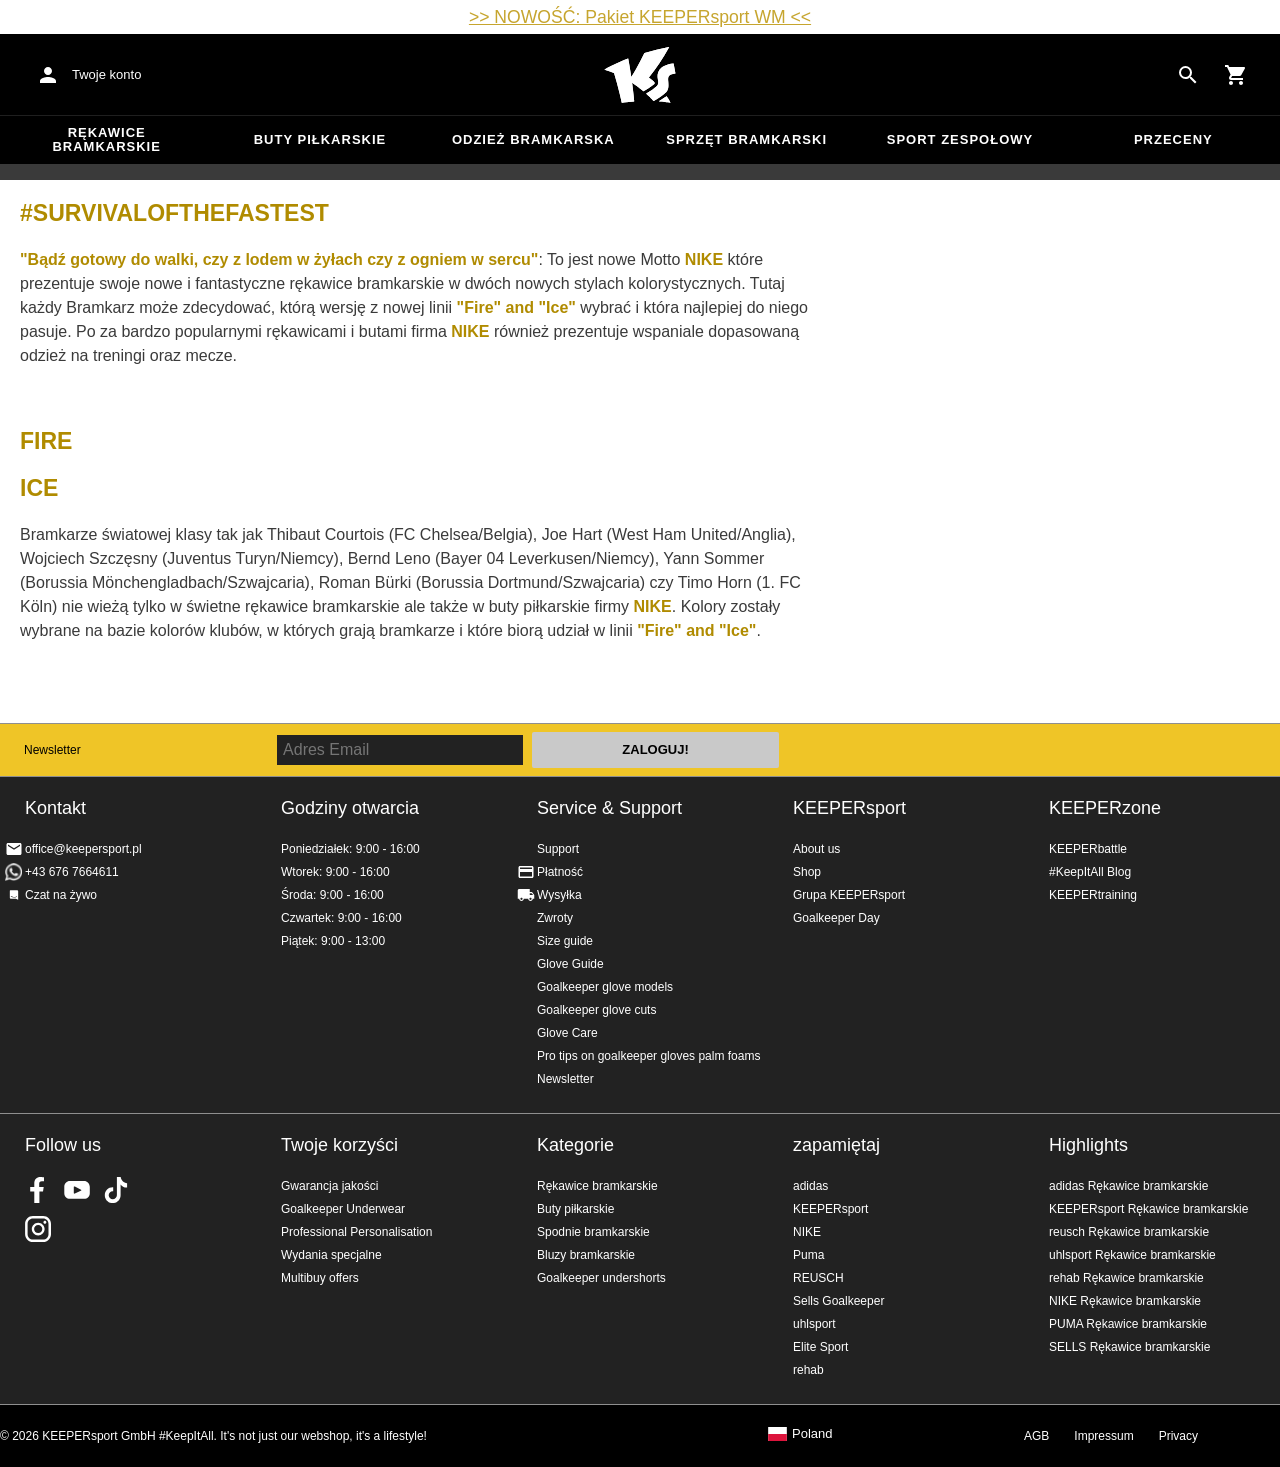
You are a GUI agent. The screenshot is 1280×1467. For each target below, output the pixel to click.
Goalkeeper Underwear (343, 1209)
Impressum (1103, 1436)
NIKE (807, 1232)
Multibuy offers (320, 1278)
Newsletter (52, 750)
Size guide (565, 941)
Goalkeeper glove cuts (596, 1010)
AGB (1036, 1436)
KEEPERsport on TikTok (116, 1190)
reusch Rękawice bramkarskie (1129, 1232)
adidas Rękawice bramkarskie (1128, 1186)
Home (640, 75)
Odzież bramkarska (533, 139)
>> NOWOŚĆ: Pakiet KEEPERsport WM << (640, 17)
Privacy (1178, 1436)
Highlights (1088, 1145)
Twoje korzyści (339, 1145)
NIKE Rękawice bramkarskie (1125, 1301)
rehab (808, 1370)
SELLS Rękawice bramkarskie (1129, 1347)
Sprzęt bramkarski (746, 139)
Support (558, 849)
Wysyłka (559, 895)
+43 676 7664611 (72, 872)
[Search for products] (1188, 75)
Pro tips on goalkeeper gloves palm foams (648, 1056)
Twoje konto (106, 74)
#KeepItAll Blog (1090, 872)
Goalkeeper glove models (605, 987)
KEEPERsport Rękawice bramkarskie (1148, 1209)
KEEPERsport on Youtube (77, 1190)
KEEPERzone (1105, 808)
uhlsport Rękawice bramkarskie (1132, 1255)
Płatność (560, 872)
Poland (812, 1434)
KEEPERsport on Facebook (38, 1190)
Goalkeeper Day (836, 918)
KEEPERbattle (1088, 849)
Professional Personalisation (356, 1232)
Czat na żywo (61, 895)
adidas (810, 1186)
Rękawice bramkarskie (106, 139)
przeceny (1173, 139)
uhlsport (814, 1324)
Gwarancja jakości (329, 1186)
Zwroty (555, 918)
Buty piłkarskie (320, 139)
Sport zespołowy (960, 139)
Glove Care (567, 1033)
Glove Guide (570, 964)
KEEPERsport (849, 808)
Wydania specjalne (331, 1255)
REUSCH (818, 1278)
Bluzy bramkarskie (586, 1255)
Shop (807, 872)
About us (816, 849)
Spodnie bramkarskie (593, 1232)
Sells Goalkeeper (838, 1301)
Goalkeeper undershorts (601, 1278)
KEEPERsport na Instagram (38, 1229)
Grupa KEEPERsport (849, 895)
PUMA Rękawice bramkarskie (1128, 1324)
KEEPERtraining (1093, 895)
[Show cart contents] (1236, 75)
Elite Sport (820, 1347)
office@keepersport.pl (83, 849)
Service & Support (609, 808)
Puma (808, 1255)
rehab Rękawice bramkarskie (1126, 1278)
